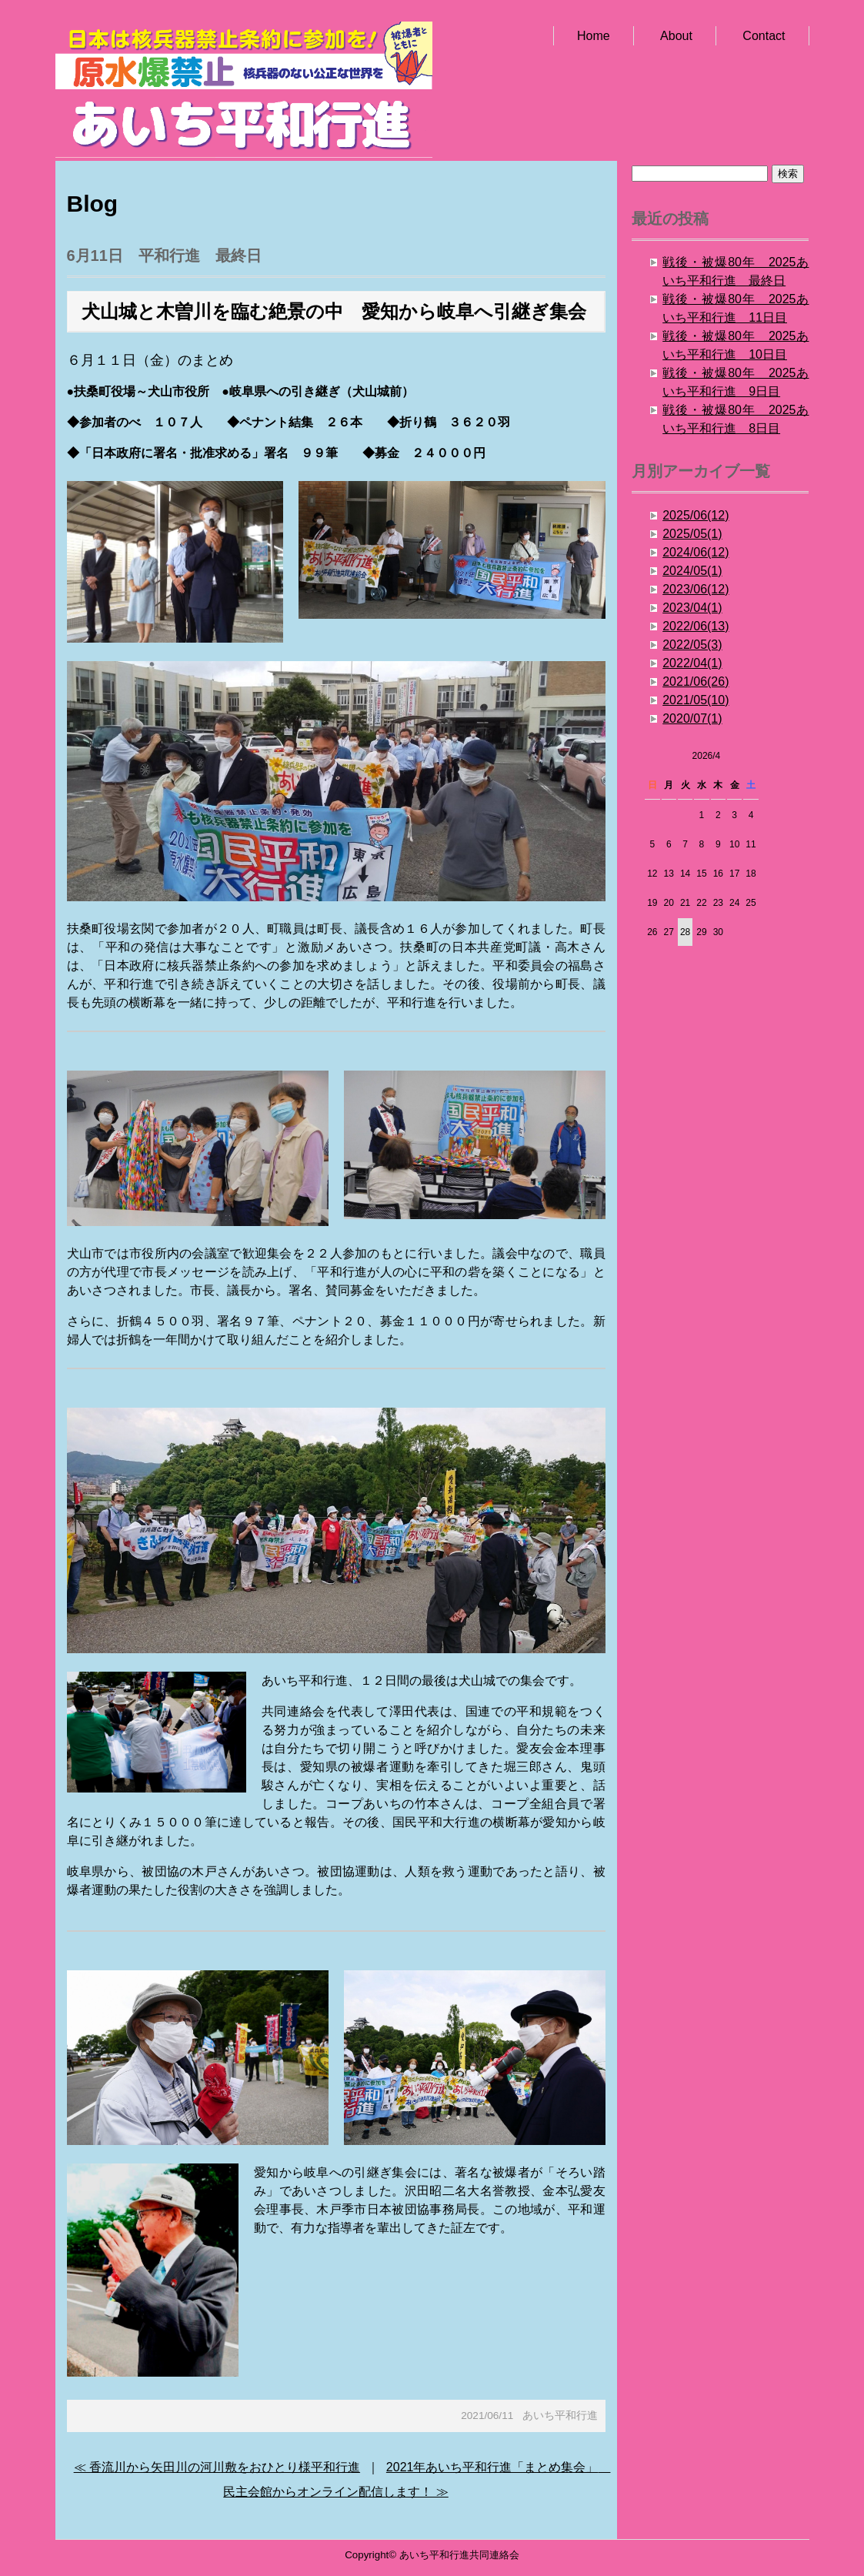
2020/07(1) (692, 718)
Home (593, 35)
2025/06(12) (695, 515)
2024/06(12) (695, 552)
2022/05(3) (692, 644)
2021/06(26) (695, 681)
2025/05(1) (692, 533)
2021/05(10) (695, 700)
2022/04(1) (692, 663)
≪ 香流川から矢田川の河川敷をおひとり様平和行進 (217, 2467)
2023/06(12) (695, 589)
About (676, 35)
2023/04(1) (692, 607)
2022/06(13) (695, 626)
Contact (763, 35)
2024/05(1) (692, 570)
